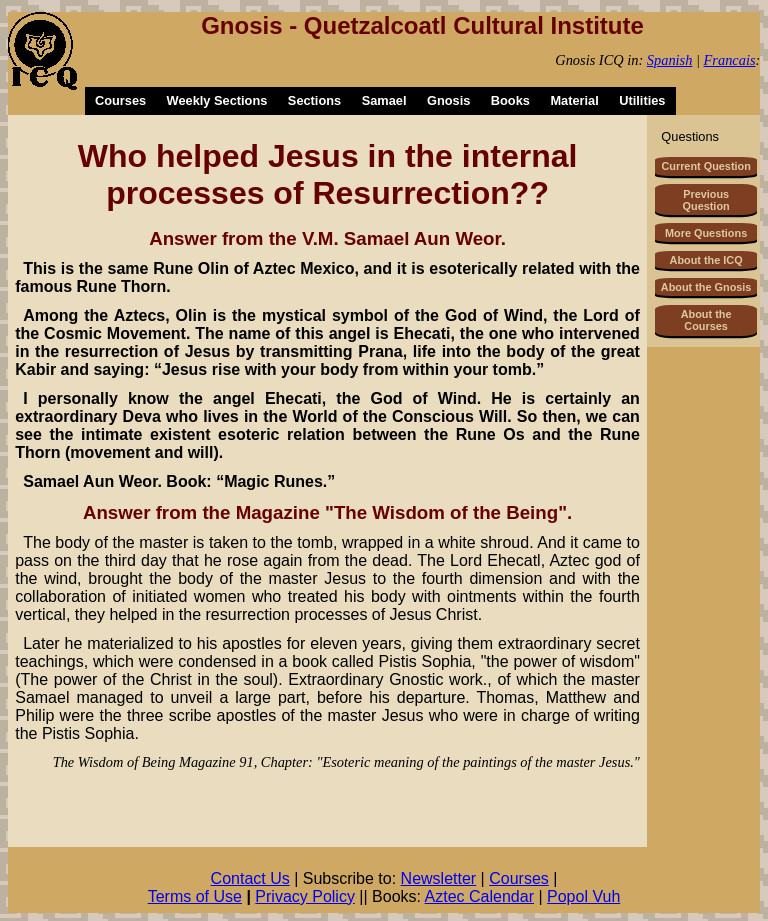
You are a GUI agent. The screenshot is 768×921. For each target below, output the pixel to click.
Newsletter (439, 878)
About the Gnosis (706, 287)
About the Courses (706, 320)
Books (510, 100)
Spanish (670, 60)
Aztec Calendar (479, 896)
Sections (314, 100)
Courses (120, 100)
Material (574, 100)
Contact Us (250, 878)
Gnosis (448, 100)
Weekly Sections (217, 100)
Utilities (642, 100)
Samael (384, 100)
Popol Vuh (583, 896)
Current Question (705, 166)
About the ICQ (706, 260)
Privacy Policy (305, 896)
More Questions (706, 233)
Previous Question (706, 200)
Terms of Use (195, 896)
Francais (730, 60)
